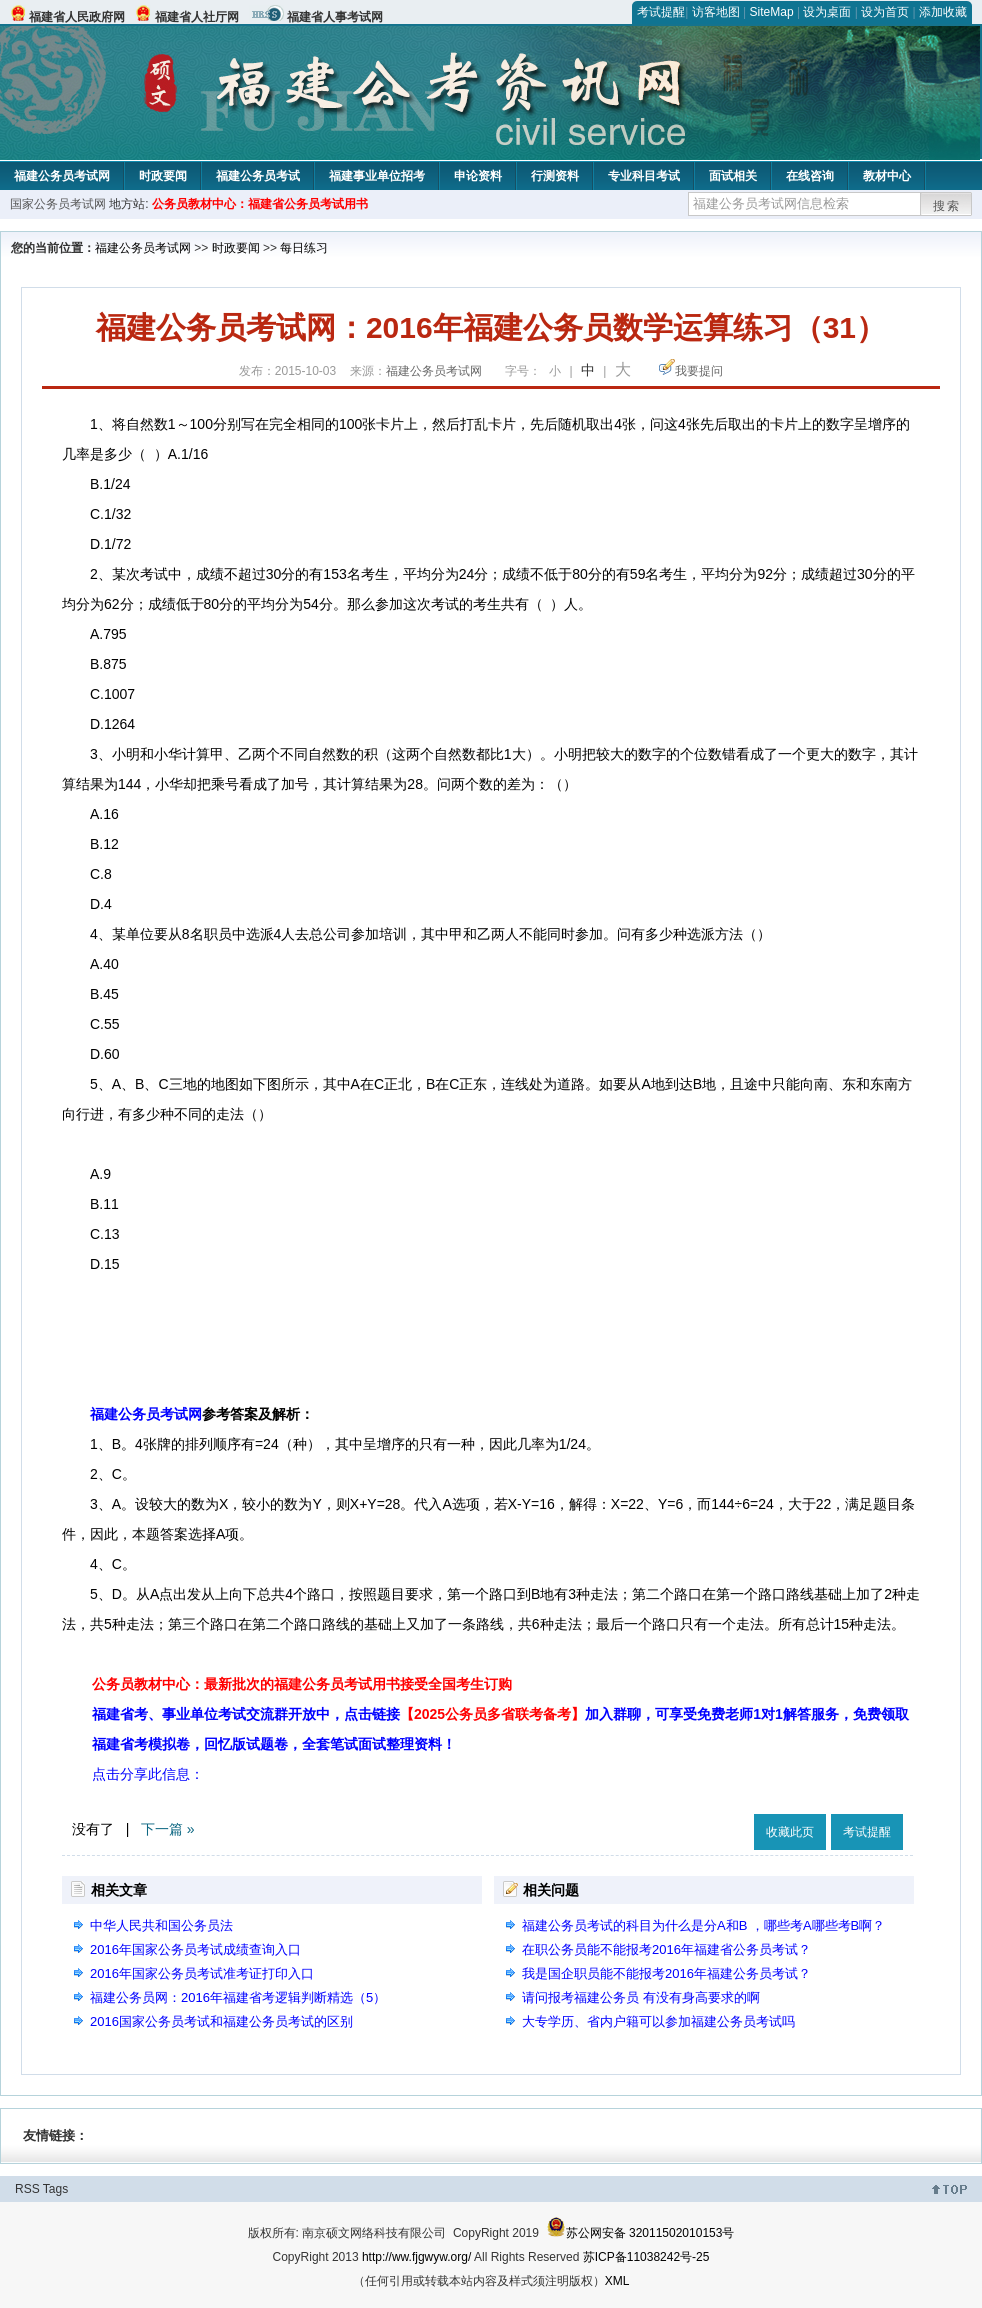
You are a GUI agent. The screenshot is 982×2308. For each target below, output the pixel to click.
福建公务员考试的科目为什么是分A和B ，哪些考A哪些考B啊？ (703, 1925)
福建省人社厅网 (197, 17)
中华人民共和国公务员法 (161, 1925)
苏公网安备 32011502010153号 (640, 2233)
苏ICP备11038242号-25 (646, 2257)
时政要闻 (163, 176)
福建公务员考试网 (62, 176)
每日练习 (304, 248)
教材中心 (887, 176)
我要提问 (699, 371)
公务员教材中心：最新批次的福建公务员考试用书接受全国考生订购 (302, 1684)
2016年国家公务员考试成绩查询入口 (195, 1949)
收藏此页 (790, 1832)
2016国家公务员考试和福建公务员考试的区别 (221, 2021)
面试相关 (733, 176)
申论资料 (478, 176)
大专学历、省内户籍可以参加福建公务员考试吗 (658, 2021)
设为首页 (885, 12)
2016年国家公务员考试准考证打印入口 (202, 1973)
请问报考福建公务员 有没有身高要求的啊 (641, 1997)
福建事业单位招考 (377, 176)
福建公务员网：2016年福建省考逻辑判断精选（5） (238, 1997)
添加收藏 (943, 12)
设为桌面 (827, 12)
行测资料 (555, 176)
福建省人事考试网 (335, 17)
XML (617, 2281)
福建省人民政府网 (77, 17)
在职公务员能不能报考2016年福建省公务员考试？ (666, 1949)
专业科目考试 (644, 176)
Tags (55, 2189)
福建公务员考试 (258, 176)
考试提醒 (661, 12)
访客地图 (716, 12)
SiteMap (772, 12)
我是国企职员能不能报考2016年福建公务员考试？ (666, 1973)
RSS (27, 2189)
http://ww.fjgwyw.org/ (416, 2257)
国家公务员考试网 (58, 204)
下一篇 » (168, 1829)
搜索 (947, 206)
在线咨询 (810, 176)
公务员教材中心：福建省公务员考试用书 (260, 204)
